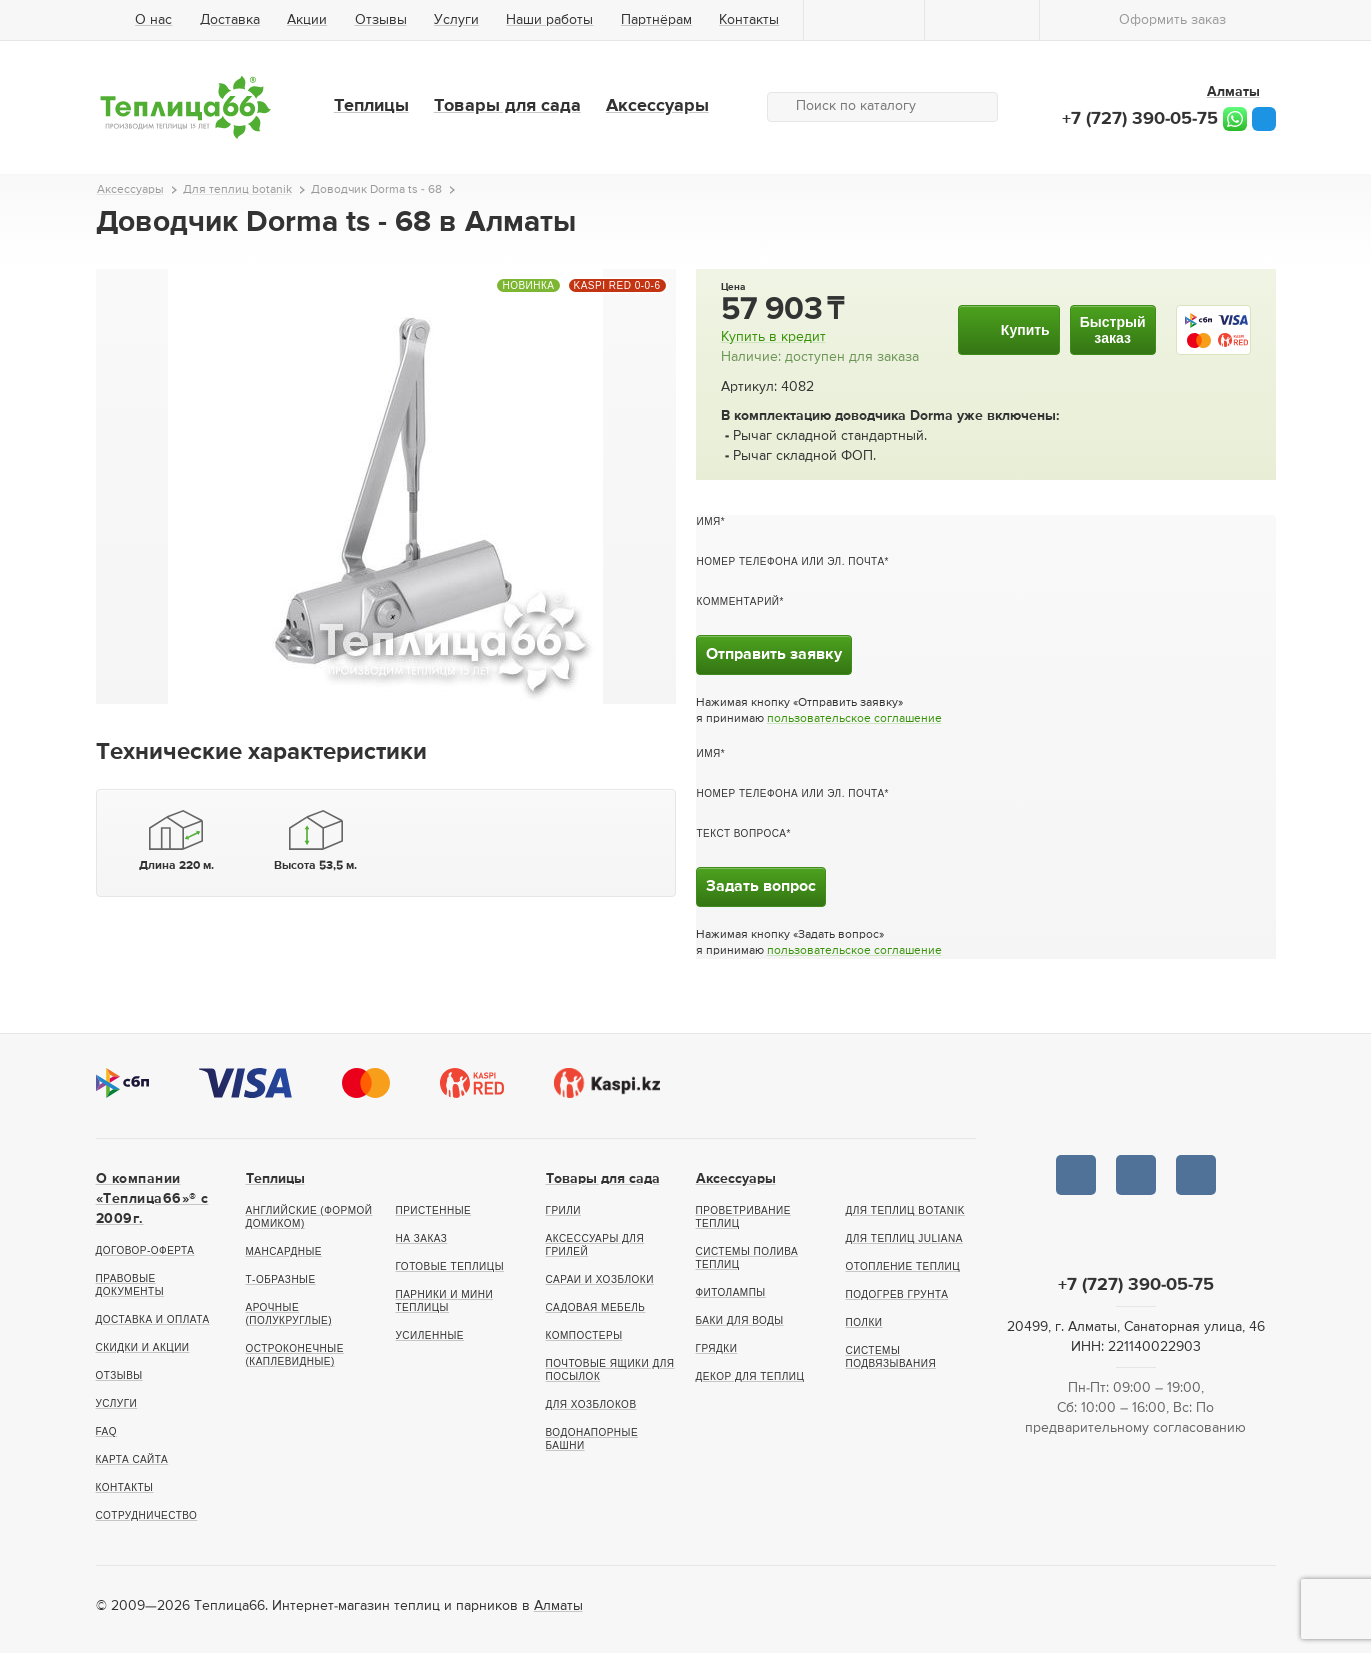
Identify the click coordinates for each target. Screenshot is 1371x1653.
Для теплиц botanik (905, 1210)
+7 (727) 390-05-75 (1140, 119)
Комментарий (738, 601)
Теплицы (371, 106)
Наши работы (549, 20)
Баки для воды (740, 1320)
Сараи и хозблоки (600, 1279)
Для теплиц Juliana (904, 1238)
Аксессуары (657, 106)
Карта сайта (132, 1459)
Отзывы (381, 20)
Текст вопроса (742, 833)
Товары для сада (507, 106)
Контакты (749, 20)
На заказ (422, 1238)
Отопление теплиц (903, 1266)
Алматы (558, 1606)
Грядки (717, 1348)
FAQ (107, 1431)
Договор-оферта (145, 1250)
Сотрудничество (147, 1515)
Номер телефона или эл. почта (791, 561)
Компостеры (584, 1335)
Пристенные (434, 1210)
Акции (307, 20)
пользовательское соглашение (854, 719)
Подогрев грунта (897, 1294)
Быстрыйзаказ (1113, 330)
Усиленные (430, 1335)
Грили (564, 1210)
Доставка (230, 20)
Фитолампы (731, 1292)
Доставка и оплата (153, 1319)
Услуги (456, 20)
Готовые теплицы (450, 1266)
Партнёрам (656, 20)
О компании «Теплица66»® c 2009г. (152, 1199)
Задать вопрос (761, 887)
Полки (864, 1322)
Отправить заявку (774, 655)
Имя (709, 521)
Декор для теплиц (750, 1376)
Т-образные (281, 1279)
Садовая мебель (596, 1307)
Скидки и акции (143, 1347)
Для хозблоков (591, 1404)
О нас (153, 20)
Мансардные (284, 1251)
